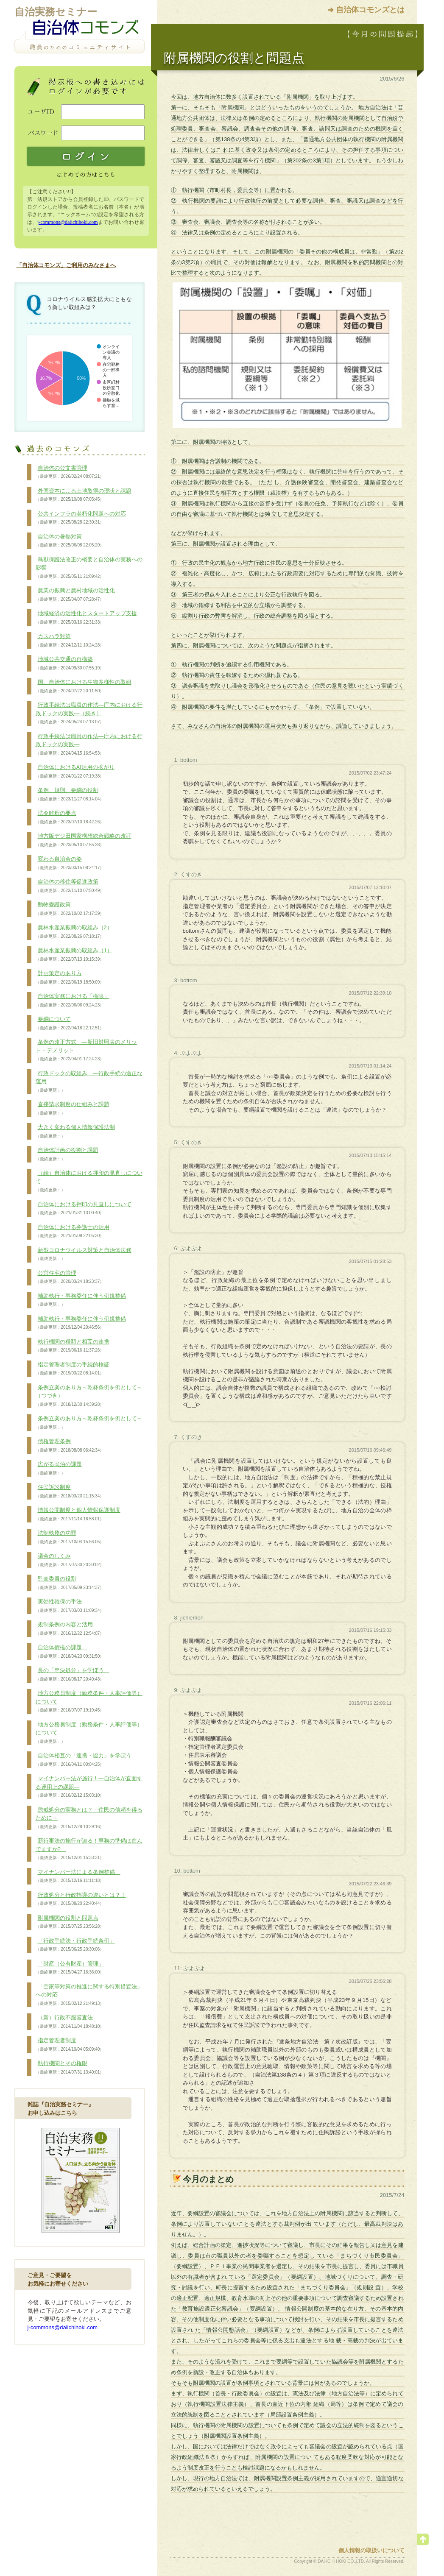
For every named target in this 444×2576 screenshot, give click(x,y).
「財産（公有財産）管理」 (70, 1968)
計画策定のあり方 (70, 977)
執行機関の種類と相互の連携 (72, 1346)
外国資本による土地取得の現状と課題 (83, 495)
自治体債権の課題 (70, 1651)
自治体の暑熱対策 (70, 541)
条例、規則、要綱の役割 (70, 794)
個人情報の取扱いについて (371, 2550)
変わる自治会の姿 (70, 863)
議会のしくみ (70, 1560)
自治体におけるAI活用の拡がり (75, 771)
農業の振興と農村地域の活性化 (75, 594)
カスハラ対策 (70, 640)
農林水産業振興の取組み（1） (74, 954)
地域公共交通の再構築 (70, 663)
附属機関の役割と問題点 (70, 1922)
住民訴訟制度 (70, 1491)
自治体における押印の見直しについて (83, 1208)
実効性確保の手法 (70, 1606)
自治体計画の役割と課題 (67, 1154)
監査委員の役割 (70, 1583)
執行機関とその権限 (70, 2067)
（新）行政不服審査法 (70, 2022)
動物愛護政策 (70, 909)
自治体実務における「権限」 (72, 1000)
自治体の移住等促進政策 (70, 886)
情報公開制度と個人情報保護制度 (78, 1514)
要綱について (70, 1023)
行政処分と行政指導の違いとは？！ (81, 1899)
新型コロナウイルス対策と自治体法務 (83, 1254)
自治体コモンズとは (370, 10)
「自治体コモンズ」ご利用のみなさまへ (66, 265)
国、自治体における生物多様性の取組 (83, 686)
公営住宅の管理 (70, 1277)
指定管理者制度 (70, 2044)
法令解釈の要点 (70, 817)
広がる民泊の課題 (59, 1468)
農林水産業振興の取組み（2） (74, 932)
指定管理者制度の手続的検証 (72, 1369)
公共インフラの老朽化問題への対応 (81, 518)
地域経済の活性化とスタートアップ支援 (86, 617)
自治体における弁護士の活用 (72, 1231)
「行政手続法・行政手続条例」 (75, 1945)
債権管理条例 (70, 1445)
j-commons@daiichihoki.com (67, 222)
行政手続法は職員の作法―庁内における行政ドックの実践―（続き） (89, 713)
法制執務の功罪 (70, 1537)
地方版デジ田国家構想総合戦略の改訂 (83, 840)
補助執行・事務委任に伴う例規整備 (81, 1300)
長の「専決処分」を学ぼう (72, 1674)
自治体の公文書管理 (70, 472)
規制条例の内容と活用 (70, 1628)
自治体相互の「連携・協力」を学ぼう (86, 1760)
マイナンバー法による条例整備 (78, 1876)
